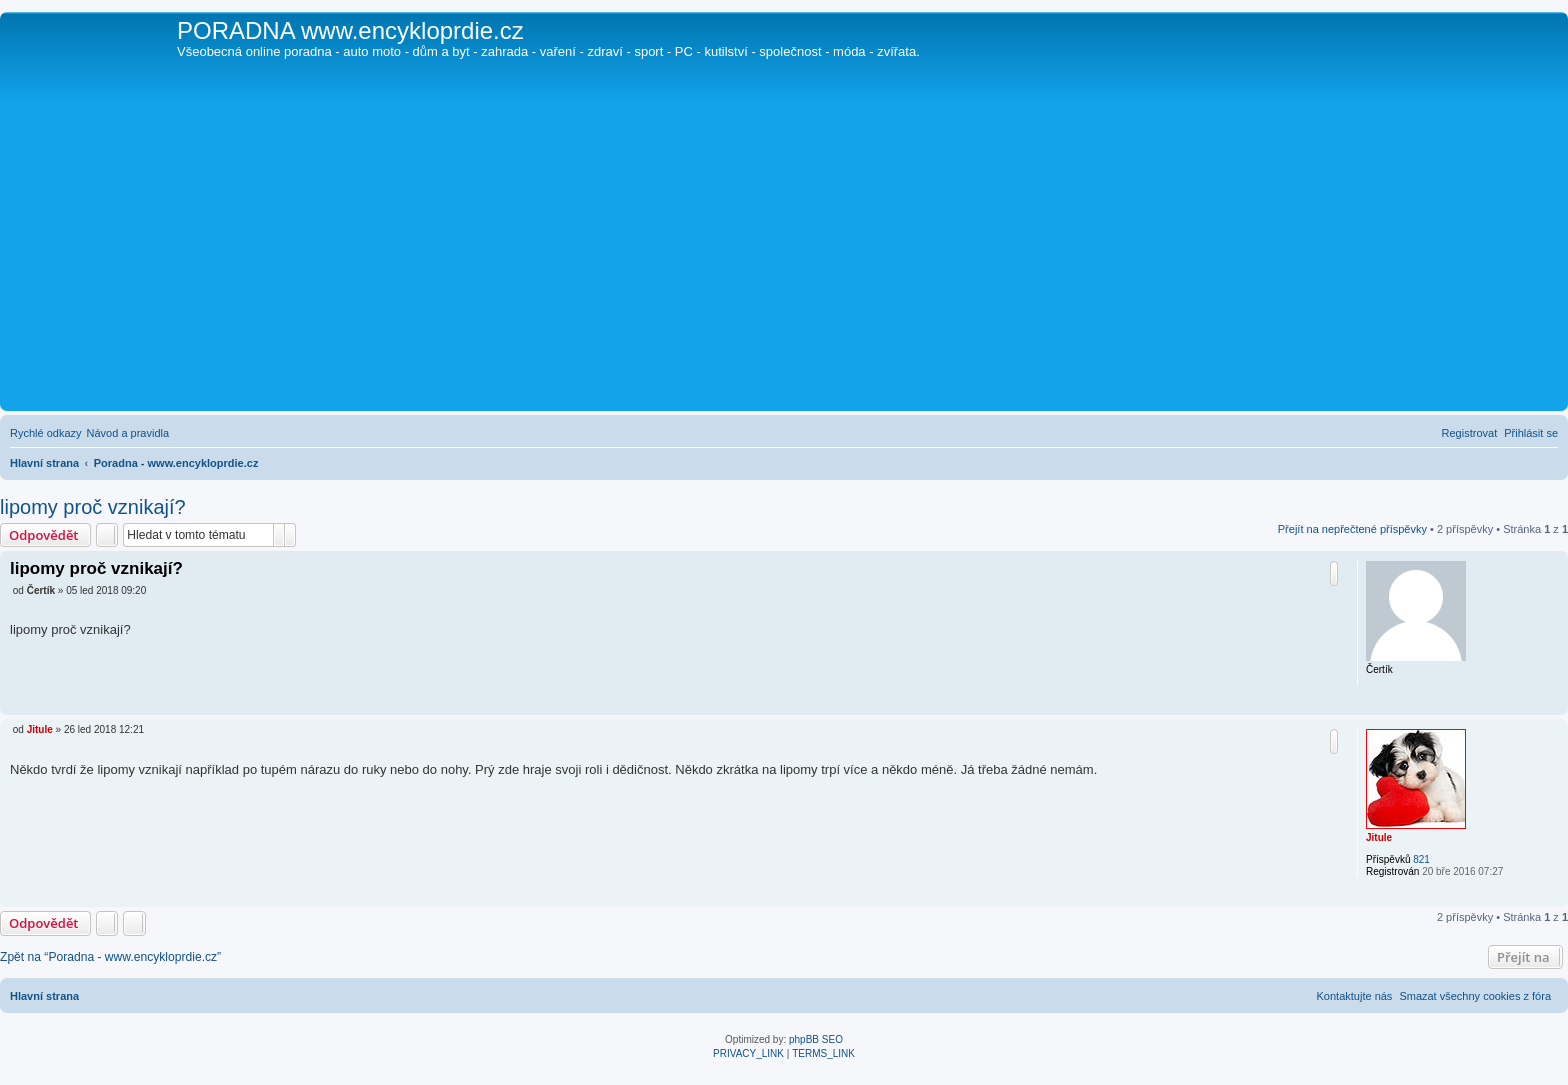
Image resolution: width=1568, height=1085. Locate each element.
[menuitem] (128, 433)
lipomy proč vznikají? (93, 507)
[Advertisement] (784, 256)
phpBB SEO (816, 1039)
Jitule (1379, 837)
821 (1421, 859)
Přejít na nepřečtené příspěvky (1352, 529)
